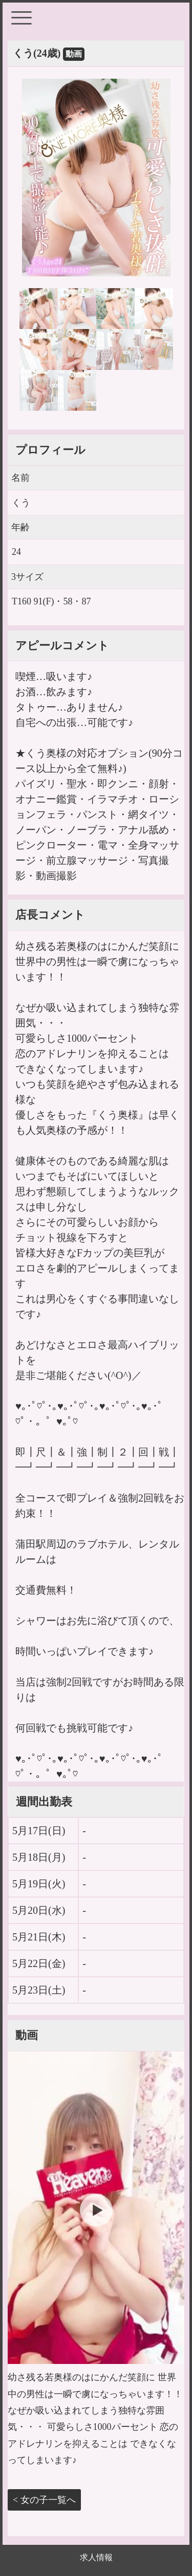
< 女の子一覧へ (44, 2500)
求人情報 (96, 2557)
